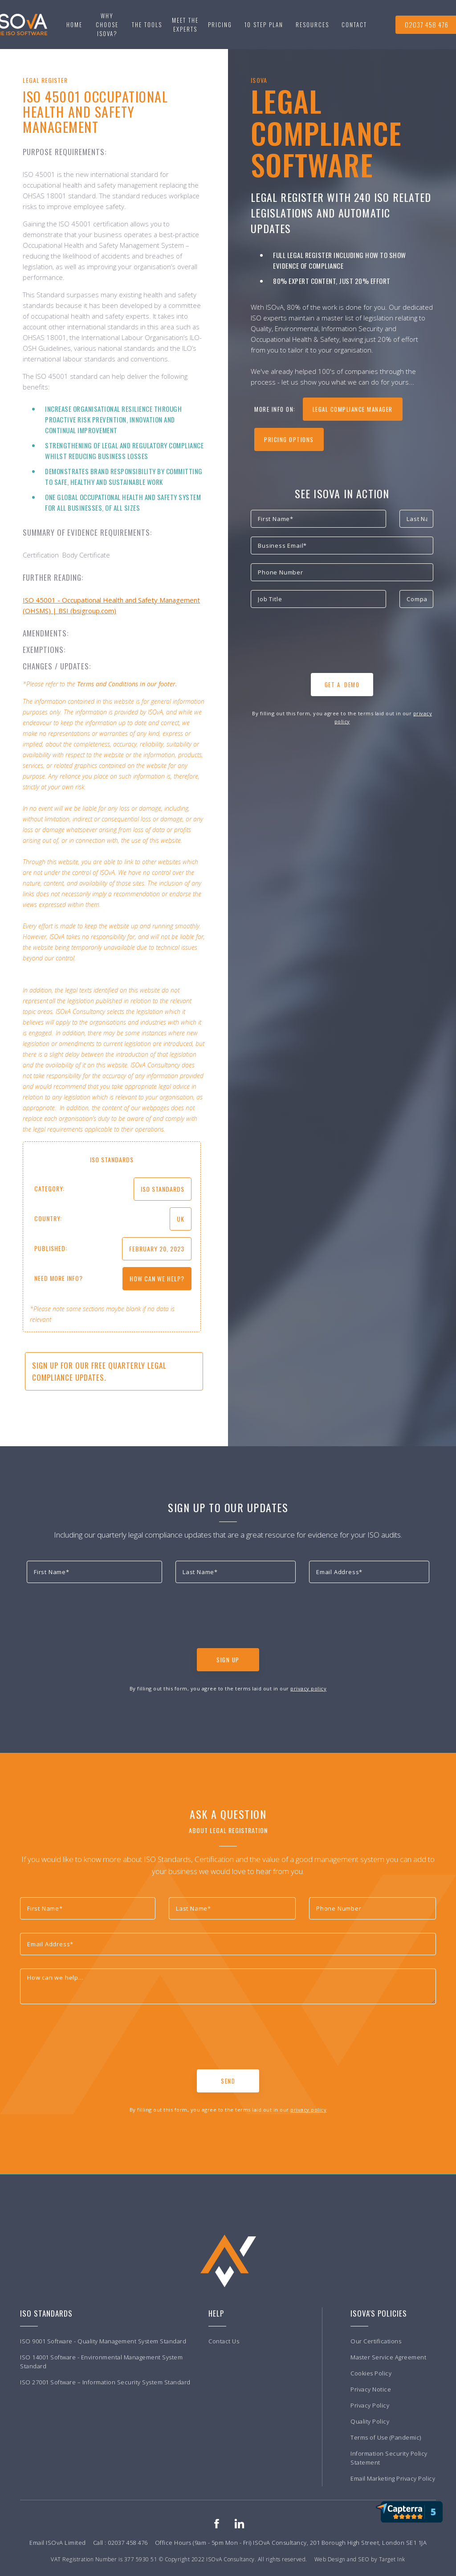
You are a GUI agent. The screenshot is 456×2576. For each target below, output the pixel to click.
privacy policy (308, 1688)
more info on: (275, 409)
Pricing (220, 24)
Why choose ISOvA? (107, 24)
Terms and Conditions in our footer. (127, 684)
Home (74, 24)
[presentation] (318, 643)
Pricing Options (289, 439)
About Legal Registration (228, 1830)
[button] (147, 24)
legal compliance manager (353, 409)
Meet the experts (185, 24)
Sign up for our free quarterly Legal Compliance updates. (99, 1371)
